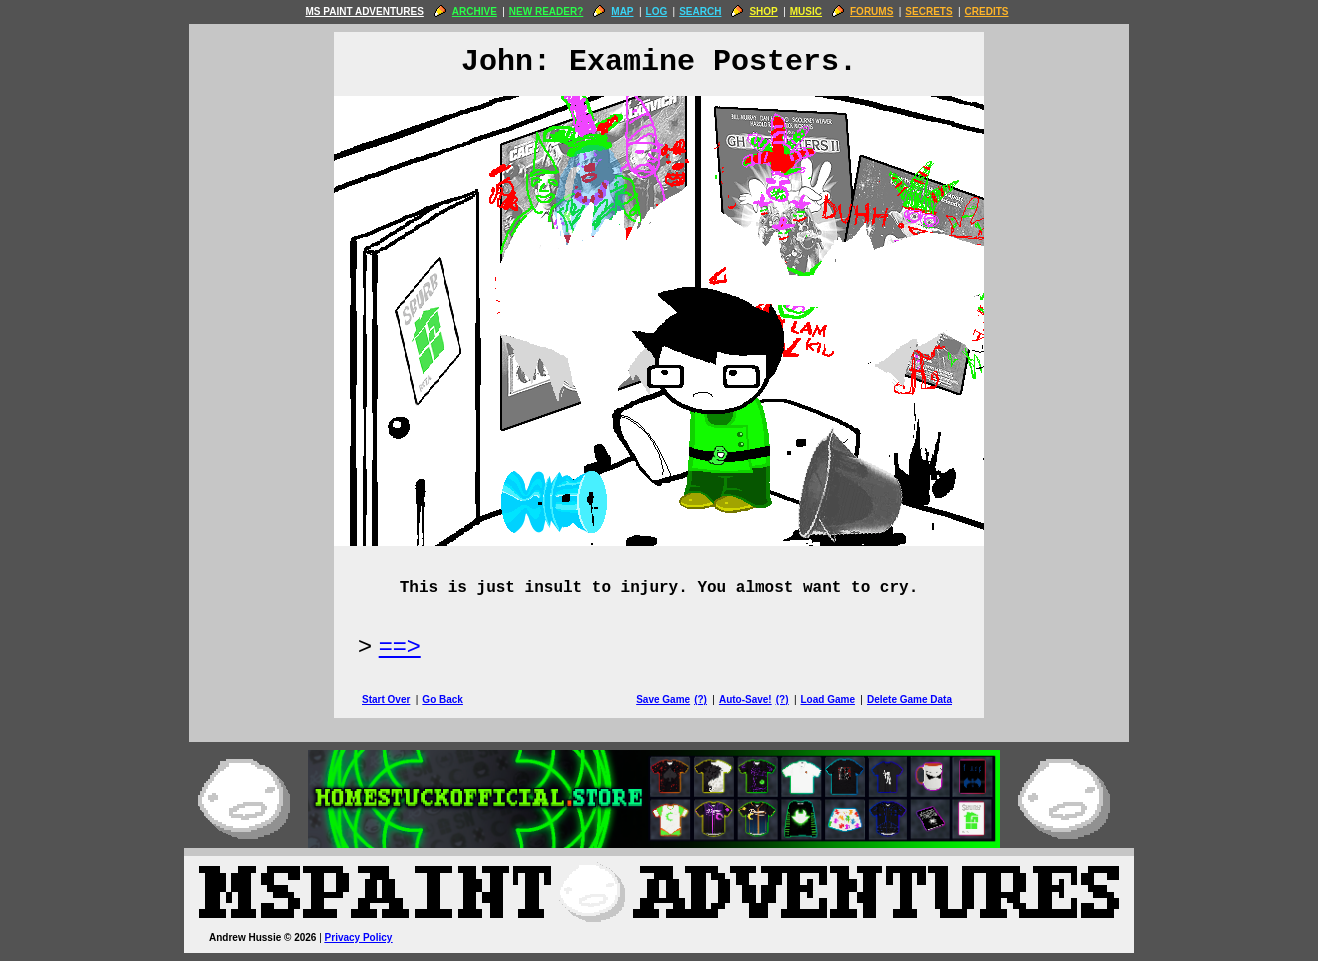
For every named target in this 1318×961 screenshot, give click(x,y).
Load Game (827, 699)
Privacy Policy (359, 937)
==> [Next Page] (400, 645)
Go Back (442, 699)
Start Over (386, 699)
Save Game (663, 699)
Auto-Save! (745, 699)
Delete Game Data (909, 699)
